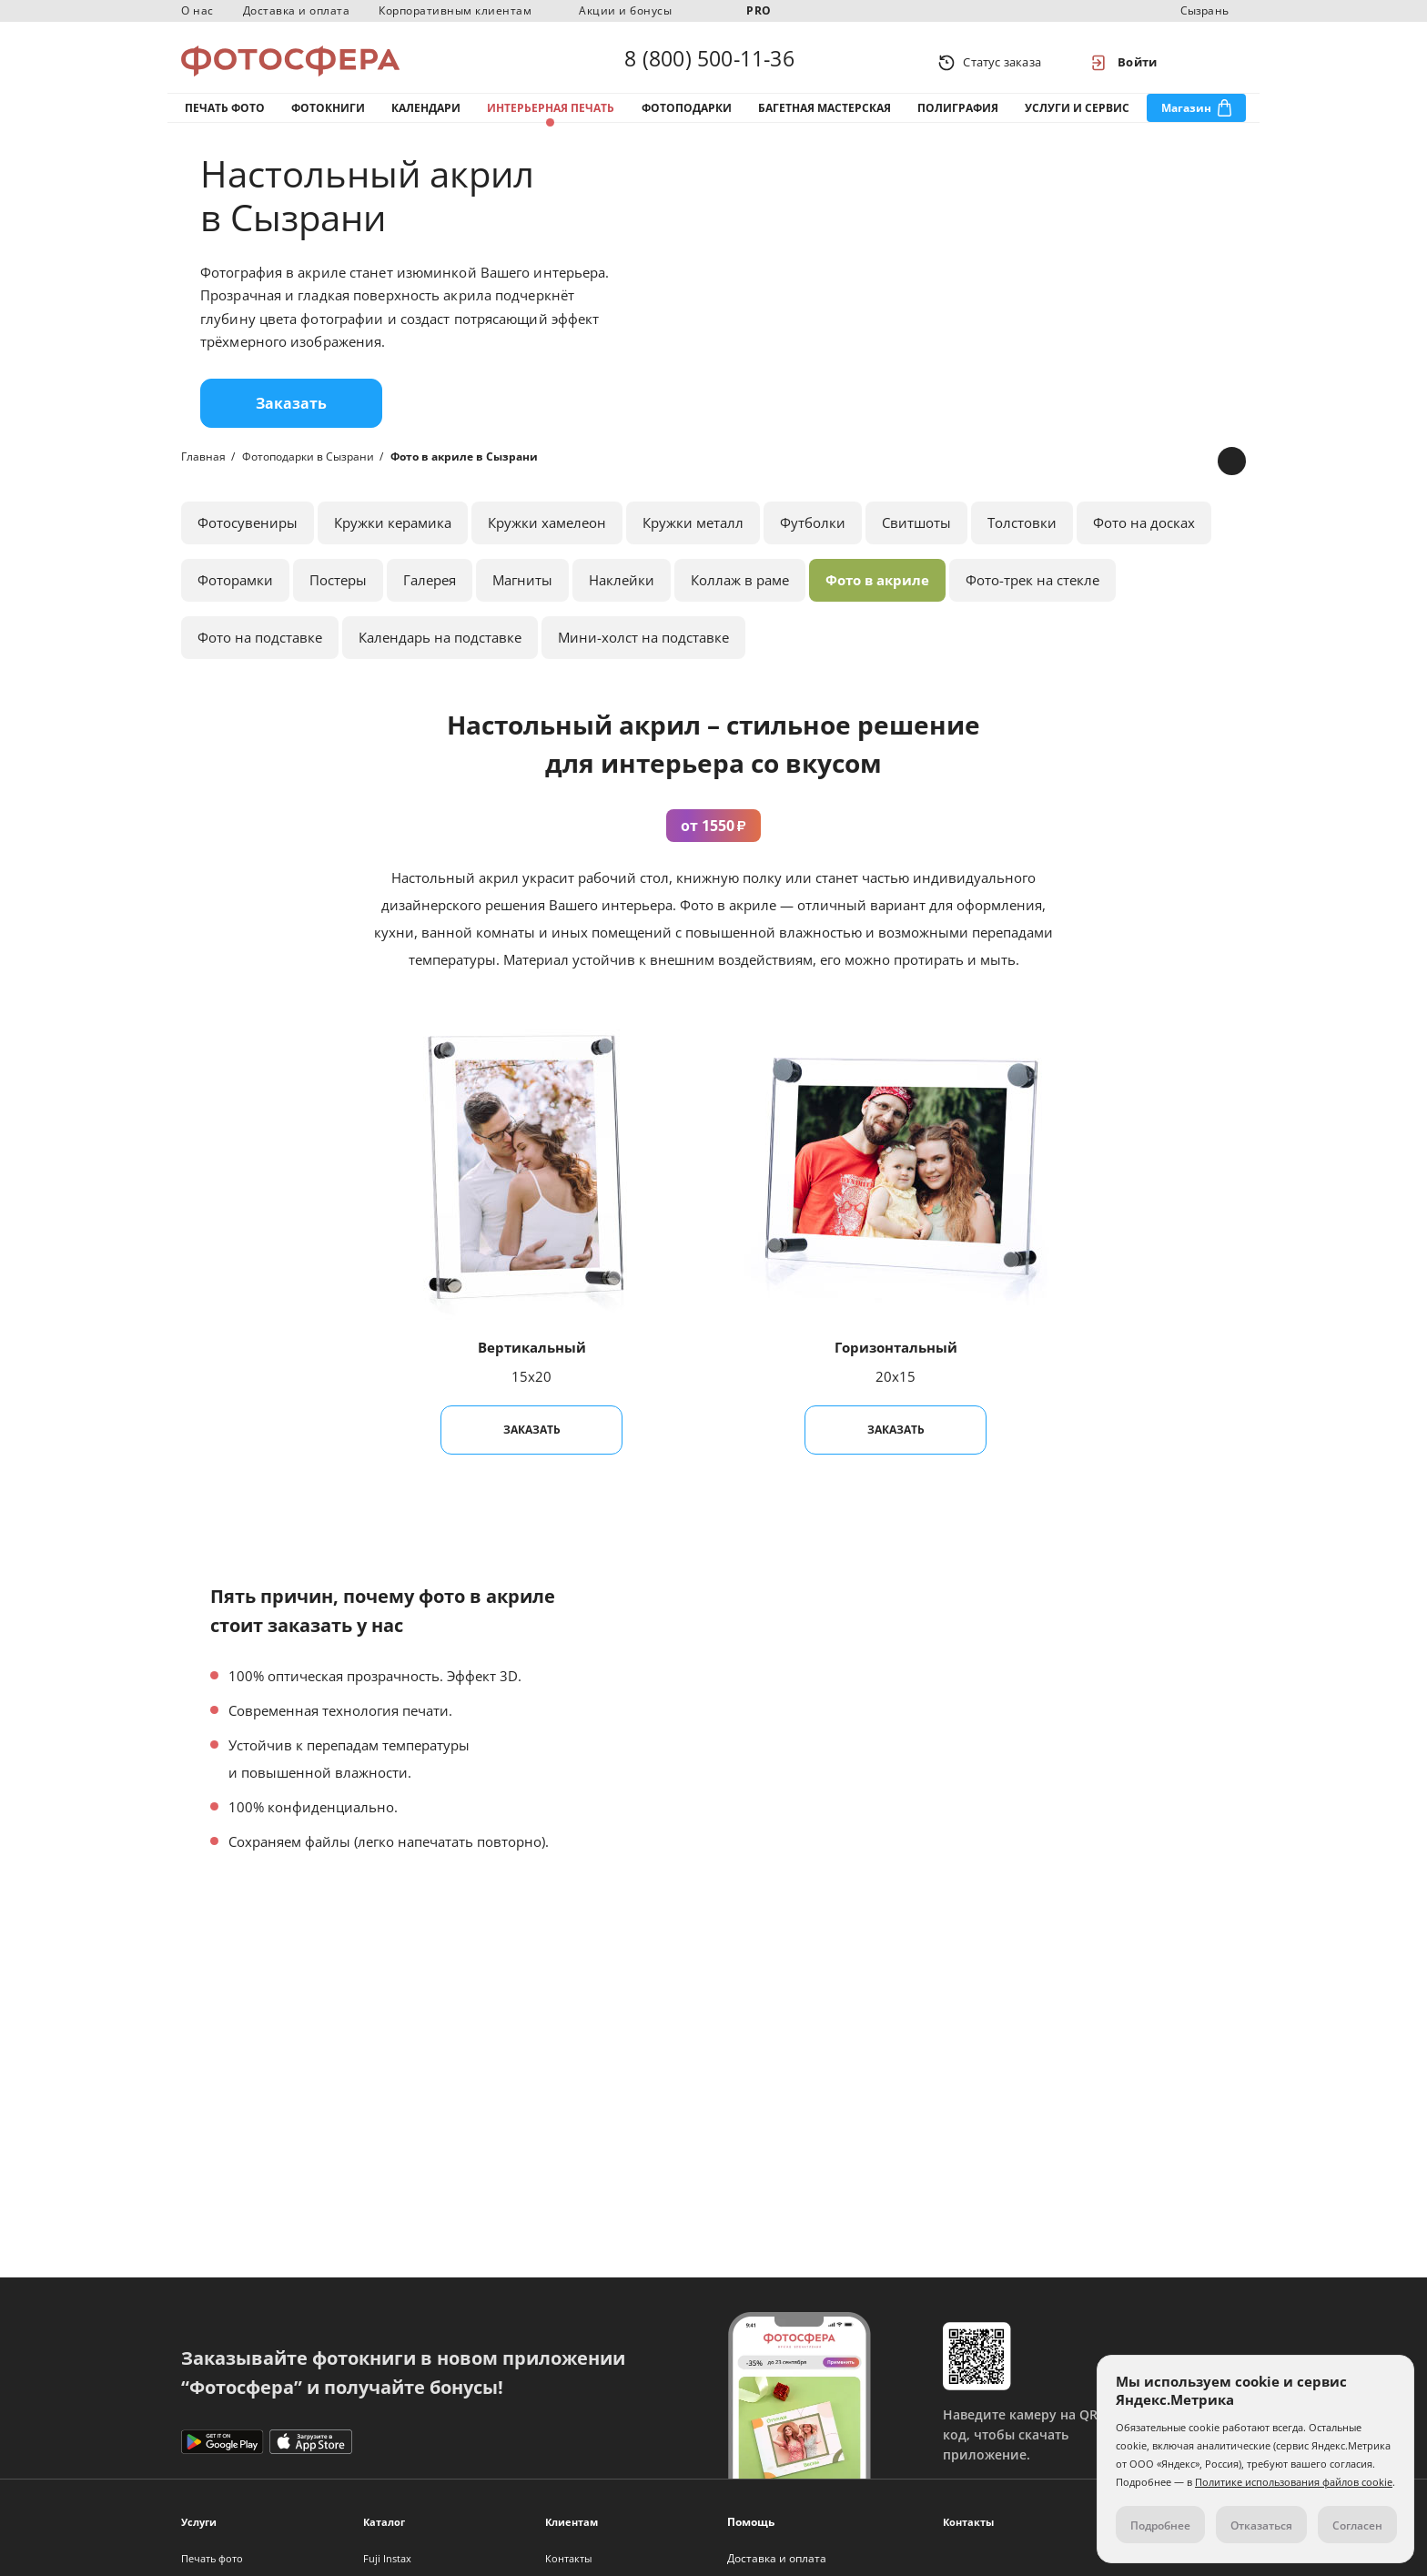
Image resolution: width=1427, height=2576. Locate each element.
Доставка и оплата (296, 10)
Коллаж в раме (740, 593)
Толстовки (1022, 536)
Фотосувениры (247, 536)
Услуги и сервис (1077, 117)
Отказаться (1261, 2525)
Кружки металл (693, 536)
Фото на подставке (259, 651)
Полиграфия (957, 117)
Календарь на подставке (440, 651)
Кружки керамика (392, 536)
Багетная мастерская (824, 117)
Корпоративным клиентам (455, 10)
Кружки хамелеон (547, 536)
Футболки (812, 536)
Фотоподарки (687, 117)
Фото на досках (1144, 536)
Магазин (1186, 117)
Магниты (522, 593)
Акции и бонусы (625, 10)
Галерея (429, 593)
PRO (759, 10)
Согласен (1357, 2525)
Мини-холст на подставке (643, 651)
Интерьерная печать (550, 117)
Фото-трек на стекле (1032, 593)
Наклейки (621, 593)
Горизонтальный (896, 1361)
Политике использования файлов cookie (1293, 2482)
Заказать (291, 417)
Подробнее (1160, 2525)
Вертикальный (532, 1361)
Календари (425, 117)
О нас (197, 10)
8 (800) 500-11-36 (709, 61)
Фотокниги (328, 117)
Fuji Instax (387, 2558)
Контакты (568, 2558)
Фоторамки (235, 593)
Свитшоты (916, 536)
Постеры (338, 593)
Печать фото (225, 117)
